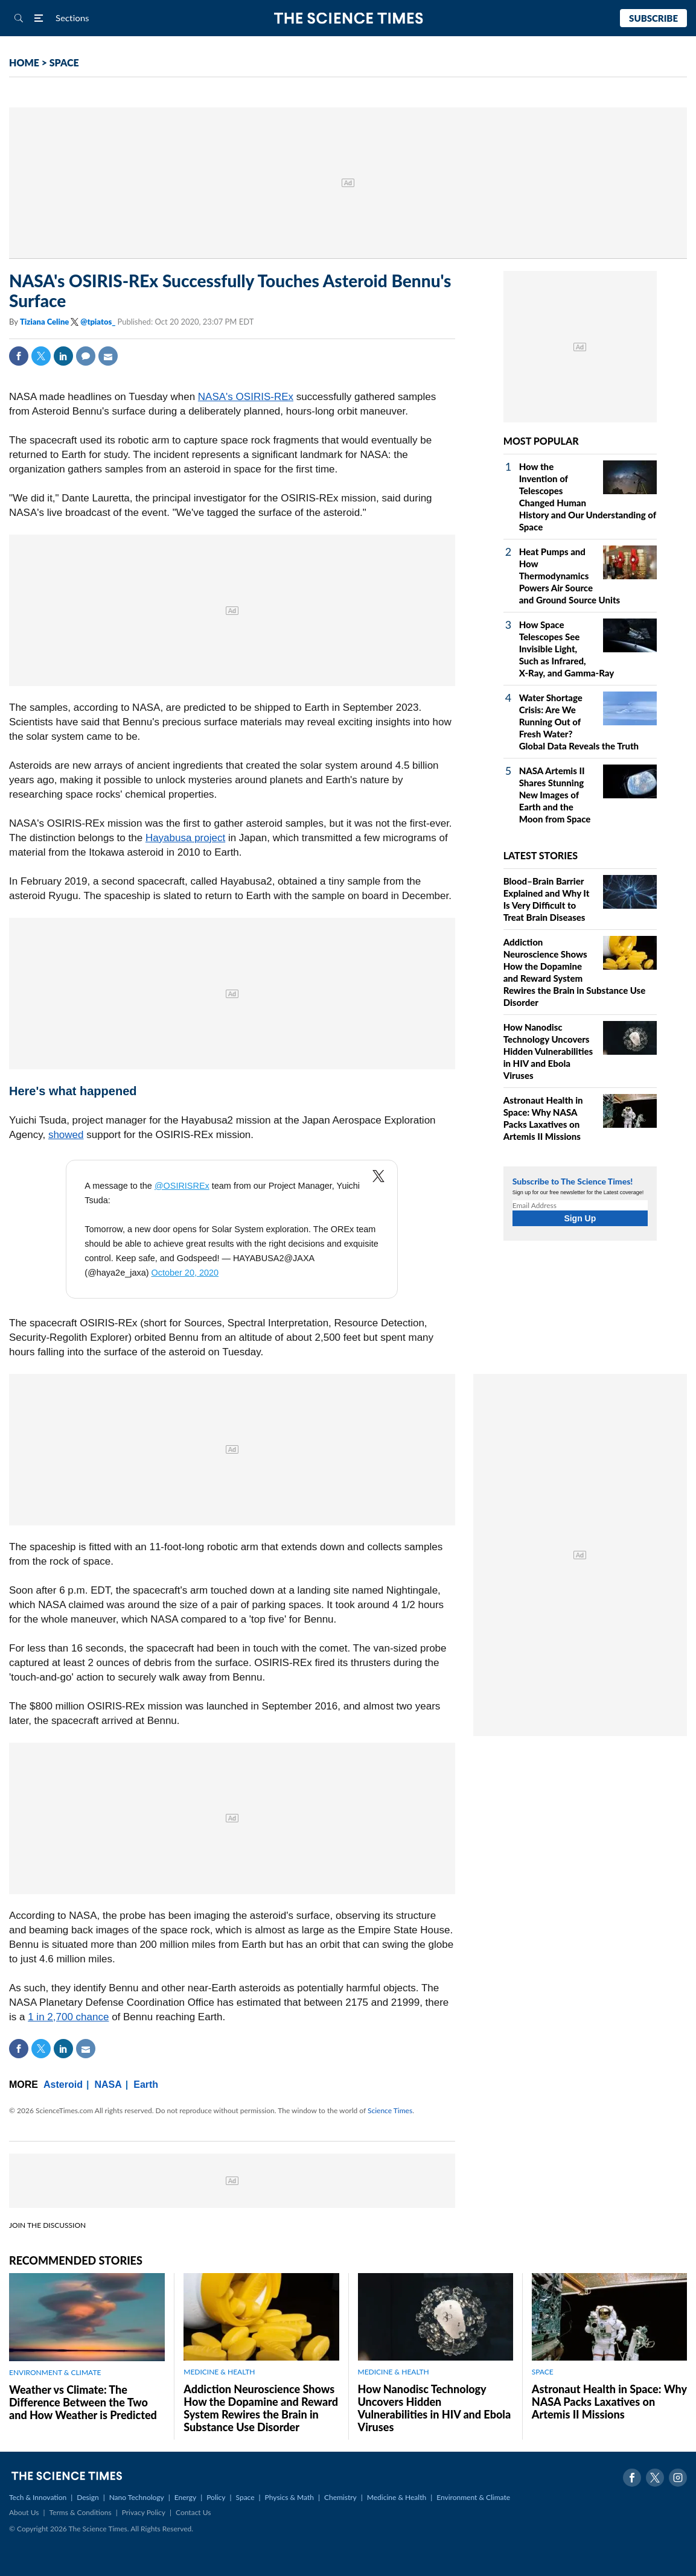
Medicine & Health (396, 2497)
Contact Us (193, 2512)
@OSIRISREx (182, 1186)
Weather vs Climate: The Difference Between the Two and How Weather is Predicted (83, 2402)
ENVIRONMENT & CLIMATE (55, 2372)
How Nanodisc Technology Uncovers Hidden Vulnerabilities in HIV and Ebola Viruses (548, 1051)
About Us (24, 2512)
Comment (85, 356)
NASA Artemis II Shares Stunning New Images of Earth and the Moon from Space (555, 794)
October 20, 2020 (185, 1272)
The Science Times (348, 18)
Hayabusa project (185, 838)
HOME (24, 62)
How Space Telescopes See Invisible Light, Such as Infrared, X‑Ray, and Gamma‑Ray (567, 648)
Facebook (18, 356)
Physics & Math (289, 2497)
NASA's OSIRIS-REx (245, 396)
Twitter (41, 356)
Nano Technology (136, 2497)
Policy (215, 2497)
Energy (185, 2497)
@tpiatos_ (97, 321)
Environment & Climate (473, 2497)
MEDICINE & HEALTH (219, 2371)
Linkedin (63, 356)
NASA (107, 2084)
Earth (145, 2084)
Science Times (390, 2110)
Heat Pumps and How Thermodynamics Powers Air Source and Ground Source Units (570, 575)
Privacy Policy (143, 2512)
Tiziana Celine (45, 321)
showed (66, 1134)
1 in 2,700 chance (68, 2017)
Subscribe (653, 18)
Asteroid (63, 2084)
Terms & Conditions (80, 2512)
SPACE (64, 62)
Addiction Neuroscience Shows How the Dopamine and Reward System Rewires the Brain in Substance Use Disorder (261, 2408)
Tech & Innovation (37, 2497)
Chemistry (340, 2497)
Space (245, 2497)
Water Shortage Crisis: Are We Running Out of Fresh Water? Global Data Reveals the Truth (579, 721)
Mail (108, 356)
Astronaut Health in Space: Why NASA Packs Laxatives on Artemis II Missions (609, 2401)
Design (87, 2497)
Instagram (678, 2478)
